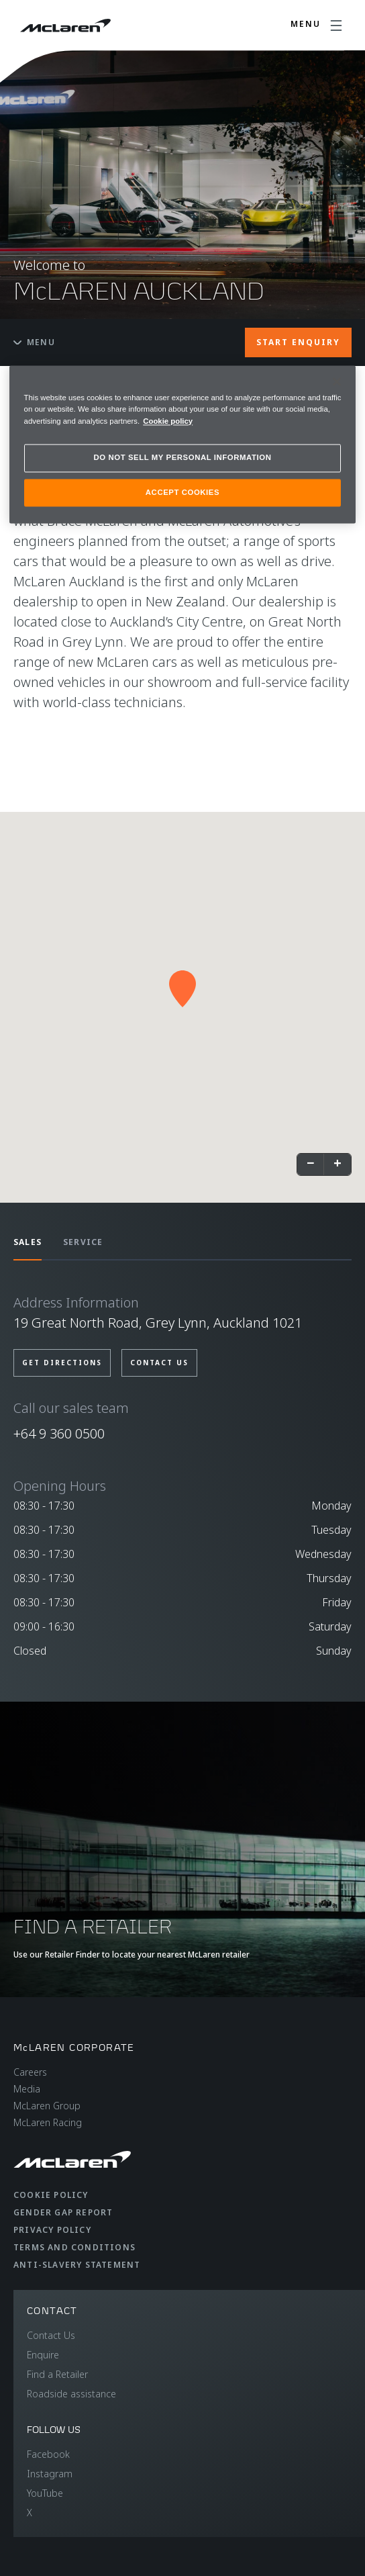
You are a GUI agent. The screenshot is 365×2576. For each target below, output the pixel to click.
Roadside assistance (71, 2393)
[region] (182, 445)
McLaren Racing (47, 2122)
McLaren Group (47, 2105)
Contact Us (51, 2335)
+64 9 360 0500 (59, 1433)
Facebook (48, 2454)
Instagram (49, 2473)
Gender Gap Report (63, 2212)
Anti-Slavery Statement (76, 2264)
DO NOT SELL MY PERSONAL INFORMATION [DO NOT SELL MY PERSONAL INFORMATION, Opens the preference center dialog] (183, 457)
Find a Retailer (57, 2374)
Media (26, 2088)
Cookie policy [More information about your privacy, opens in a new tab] (168, 421)
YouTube (45, 2493)
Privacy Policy (52, 2230)
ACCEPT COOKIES (182, 492)
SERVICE (83, 1242)
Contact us (159, 1362)
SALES (27, 1242)
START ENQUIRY (298, 342)
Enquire (43, 2354)
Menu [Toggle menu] (34, 342)
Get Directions (62, 1362)
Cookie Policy (51, 2195)
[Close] (337, 382)
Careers (30, 2072)
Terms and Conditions (74, 2247)
